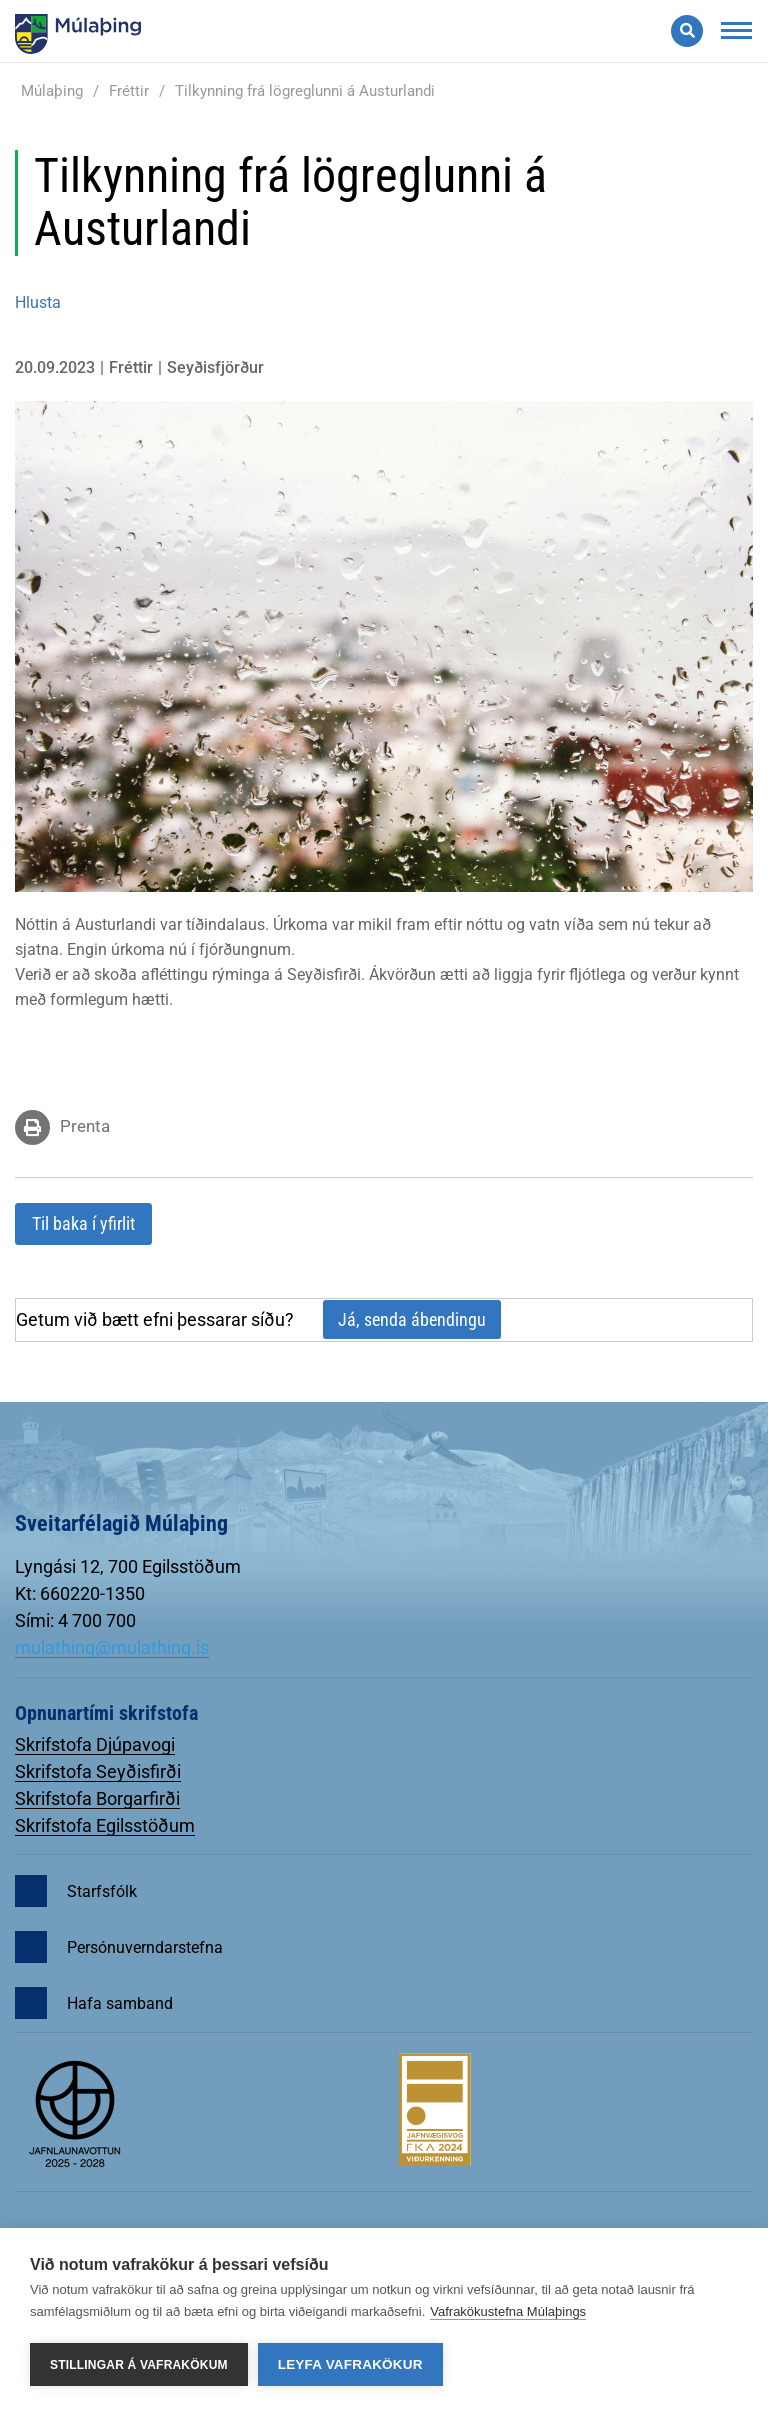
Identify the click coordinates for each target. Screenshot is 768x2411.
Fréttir (129, 91)
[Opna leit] (687, 31)
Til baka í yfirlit (83, 1223)
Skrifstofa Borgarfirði (97, 1798)
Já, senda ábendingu (412, 1319)
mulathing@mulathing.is (112, 1647)
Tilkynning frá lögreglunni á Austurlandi (305, 91)
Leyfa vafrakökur (350, 2364)
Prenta (85, 1126)
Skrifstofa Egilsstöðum (105, 1825)
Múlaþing (52, 91)
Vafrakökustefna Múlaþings (508, 2311)
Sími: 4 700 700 (75, 1620)
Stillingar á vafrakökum (139, 2365)
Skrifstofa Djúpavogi (95, 1744)
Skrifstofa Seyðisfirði (98, 1771)
